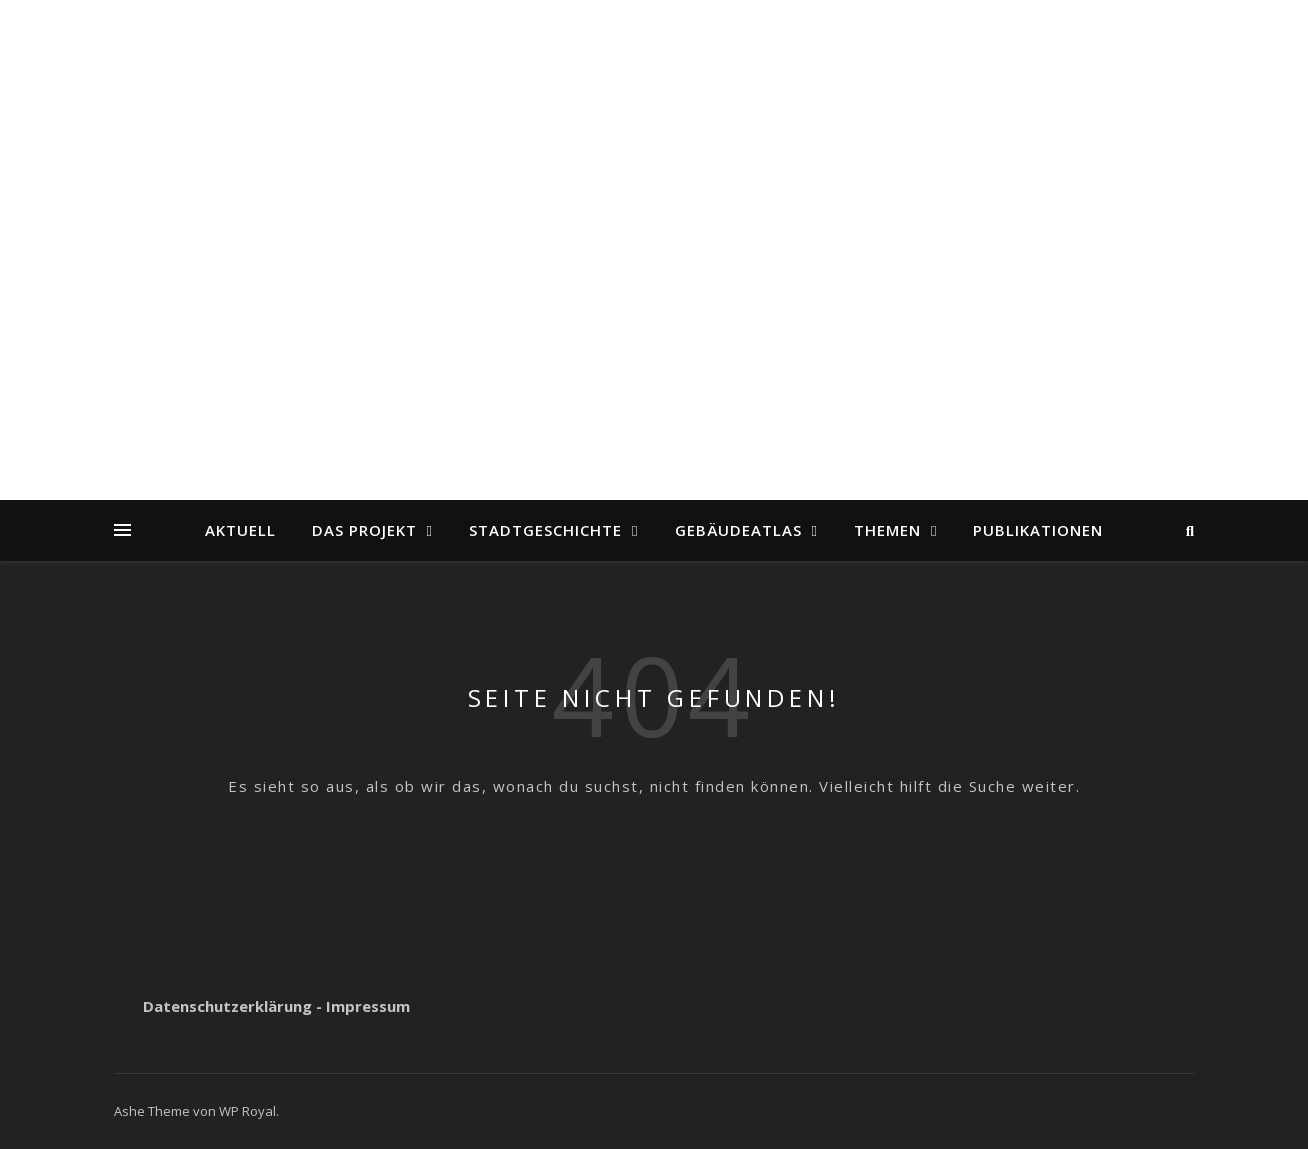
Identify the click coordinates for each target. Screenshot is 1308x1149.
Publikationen (1038, 530)
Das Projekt (364, 530)
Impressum (368, 1006)
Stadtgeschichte (545, 530)
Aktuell (240, 530)
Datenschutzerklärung (227, 1006)
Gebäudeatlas (738, 530)
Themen (887, 530)
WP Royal (247, 1111)
